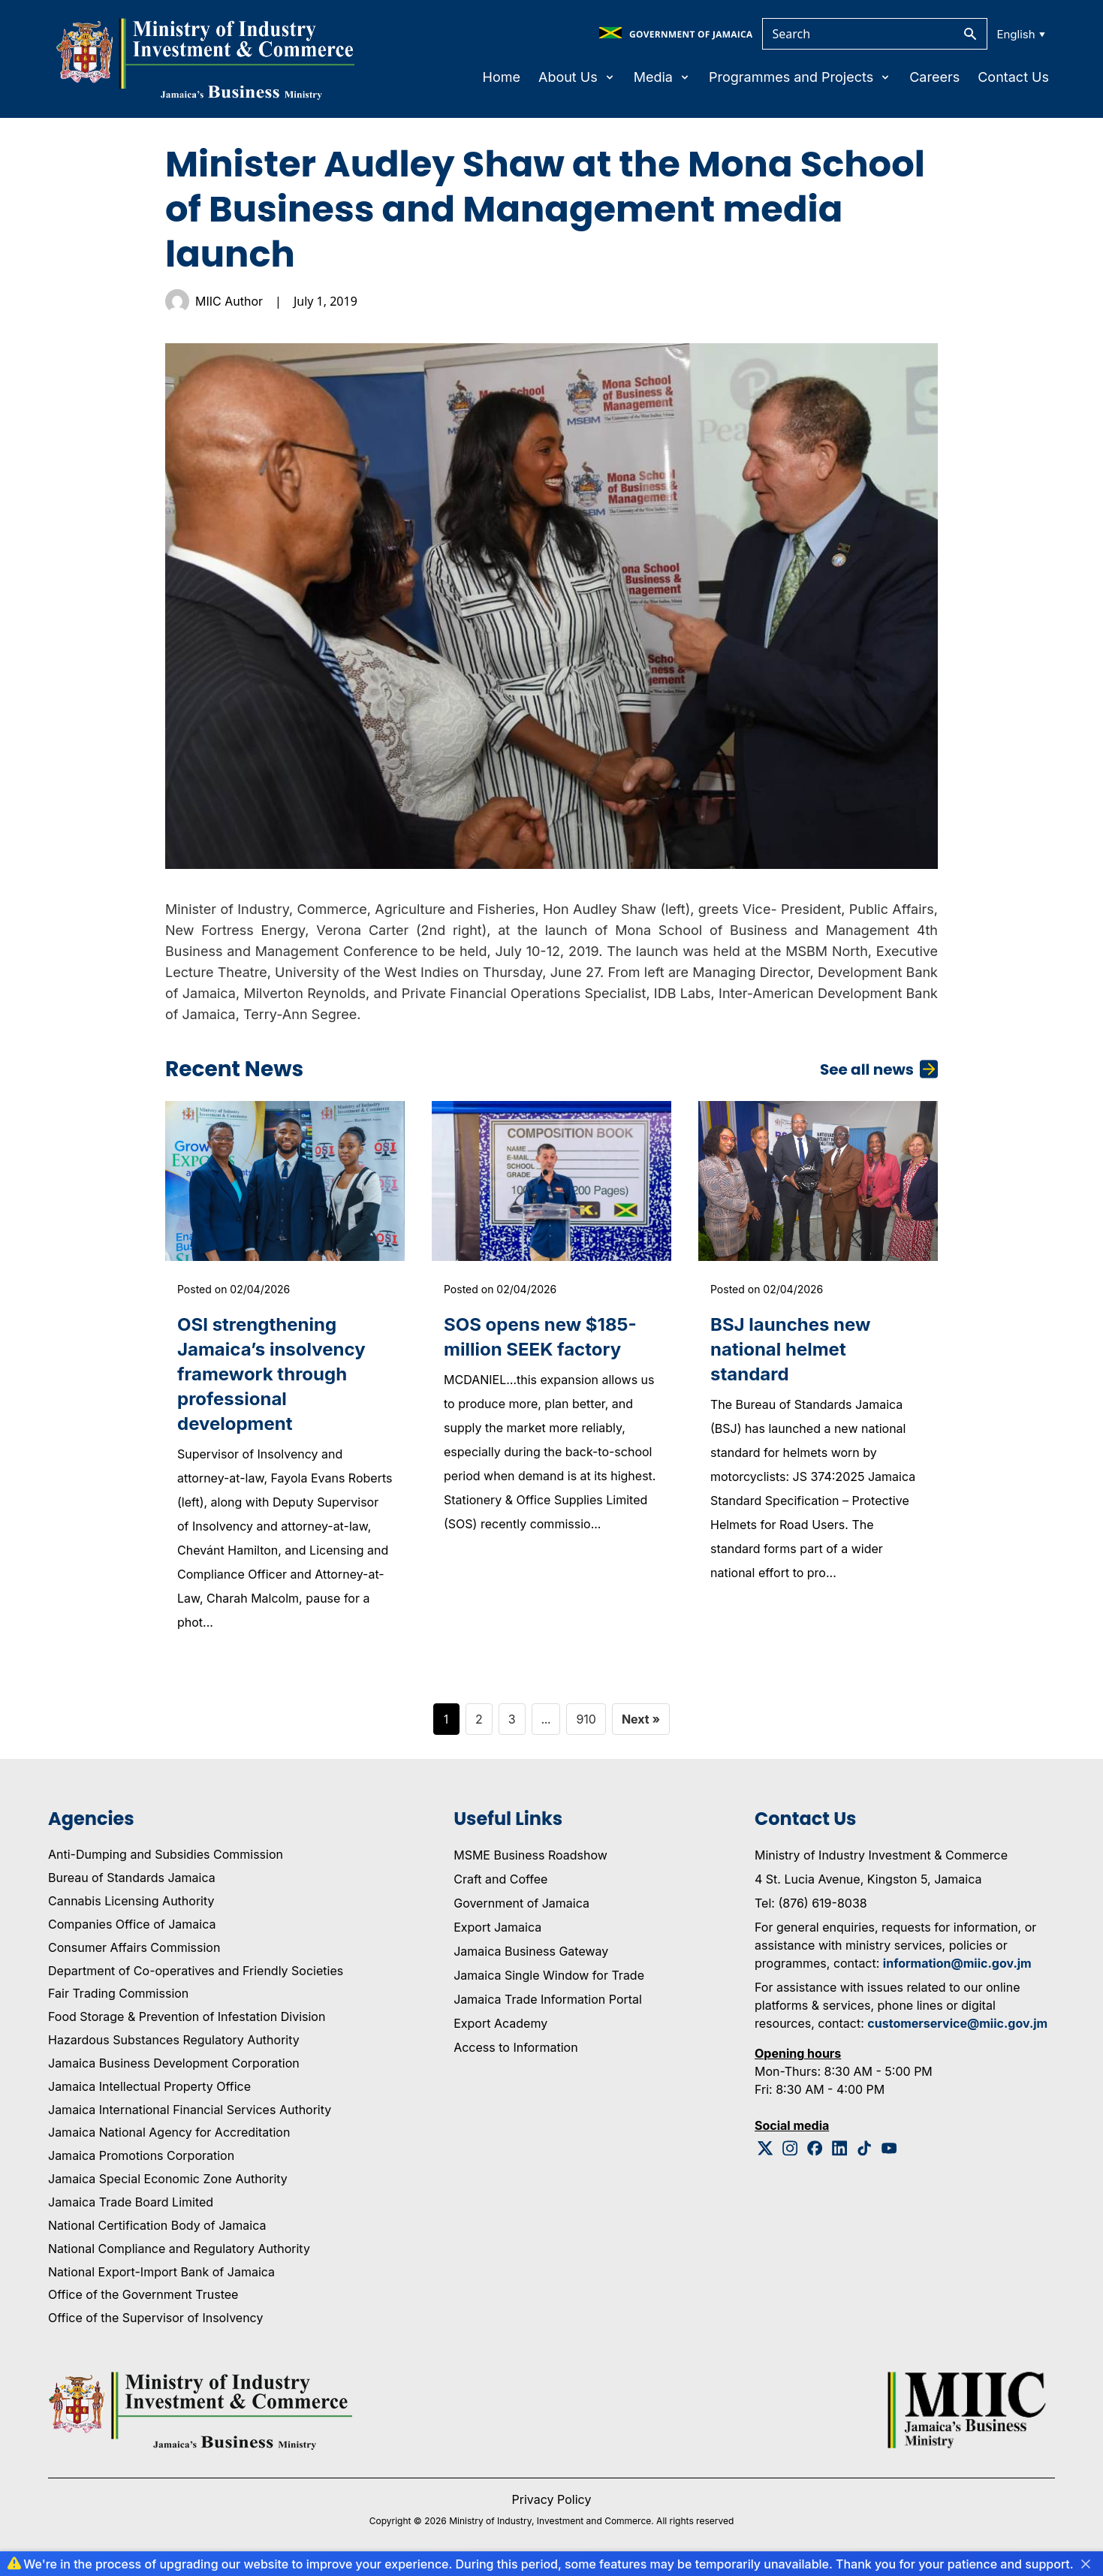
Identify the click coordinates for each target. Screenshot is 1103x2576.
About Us (577, 77)
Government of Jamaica (521, 1903)
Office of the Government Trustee (143, 2294)
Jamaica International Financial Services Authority (189, 2109)
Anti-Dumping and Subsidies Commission (165, 1854)
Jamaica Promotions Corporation (141, 2155)
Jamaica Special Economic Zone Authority (168, 2178)
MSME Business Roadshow (530, 1855)
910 (586, 1719)
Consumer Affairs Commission (134, 1947)
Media (662, 77)
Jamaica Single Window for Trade (549, 1975)
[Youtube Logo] (889, 2148)
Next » (641, 1719)
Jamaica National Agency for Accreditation (169, 2132)
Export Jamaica (497, 1927)
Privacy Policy (552, 2499)
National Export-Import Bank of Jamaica (161, 2271)
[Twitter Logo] (765, 2148)
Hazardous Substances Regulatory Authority (174, 2039)
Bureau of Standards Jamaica (131, 1877)
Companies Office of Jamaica (131, 1924)
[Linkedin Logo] (840, 2148)
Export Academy (500, 2023)
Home (501, 77)
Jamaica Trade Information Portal (548, 1999)
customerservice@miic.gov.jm (957, 2023)
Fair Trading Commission (118, 1993)
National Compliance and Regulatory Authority (179, 2248)
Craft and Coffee (500, 1879)
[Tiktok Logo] (864, 2148)
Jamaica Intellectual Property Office (149, 2086)
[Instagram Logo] (790, 2148)
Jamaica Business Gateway (531, 1951)
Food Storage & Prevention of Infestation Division (186, 2016)
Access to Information (515, 2047)
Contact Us (1013, 77)
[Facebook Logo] (815, 2148)
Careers (934, 77)
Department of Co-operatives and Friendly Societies (195, 1970)
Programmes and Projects (800, 77)
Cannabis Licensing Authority (131, 1900)
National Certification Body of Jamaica (157, 2225)
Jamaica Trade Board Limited (130, 2202)
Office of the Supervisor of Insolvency (155, 2317)
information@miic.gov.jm (957, 1963)
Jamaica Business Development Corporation (174, 2063)
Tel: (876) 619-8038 (811, 1903)
